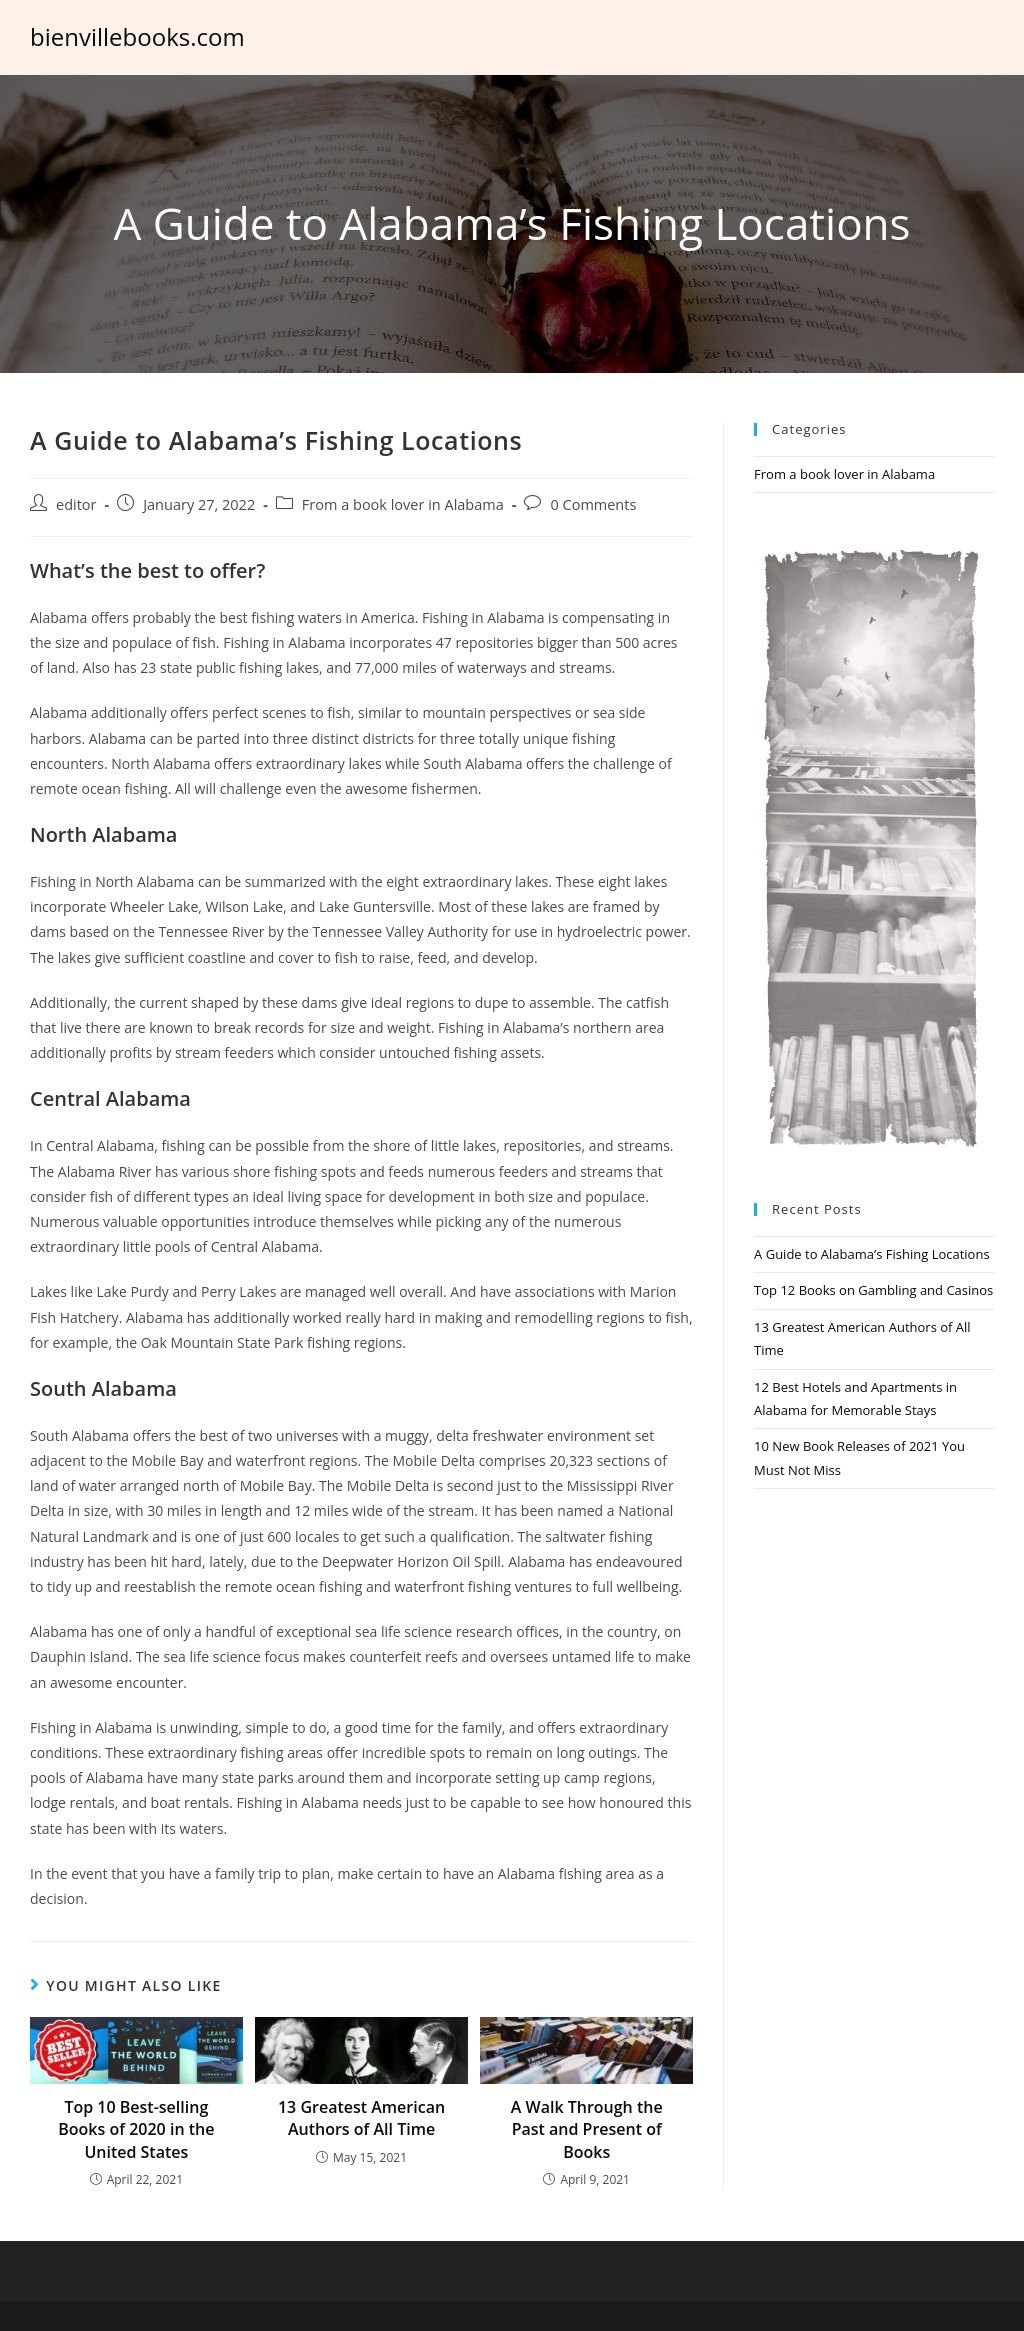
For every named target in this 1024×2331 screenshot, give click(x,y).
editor (76, 504)
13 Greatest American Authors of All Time (361, 2118)
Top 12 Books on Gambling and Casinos (873, 1290)
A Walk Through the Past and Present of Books (587, 2129)
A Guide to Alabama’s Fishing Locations (872, 1254)
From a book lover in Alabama (403, 504)
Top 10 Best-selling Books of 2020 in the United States (136, 2129)
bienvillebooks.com (137, 36)
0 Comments (593, 504)
